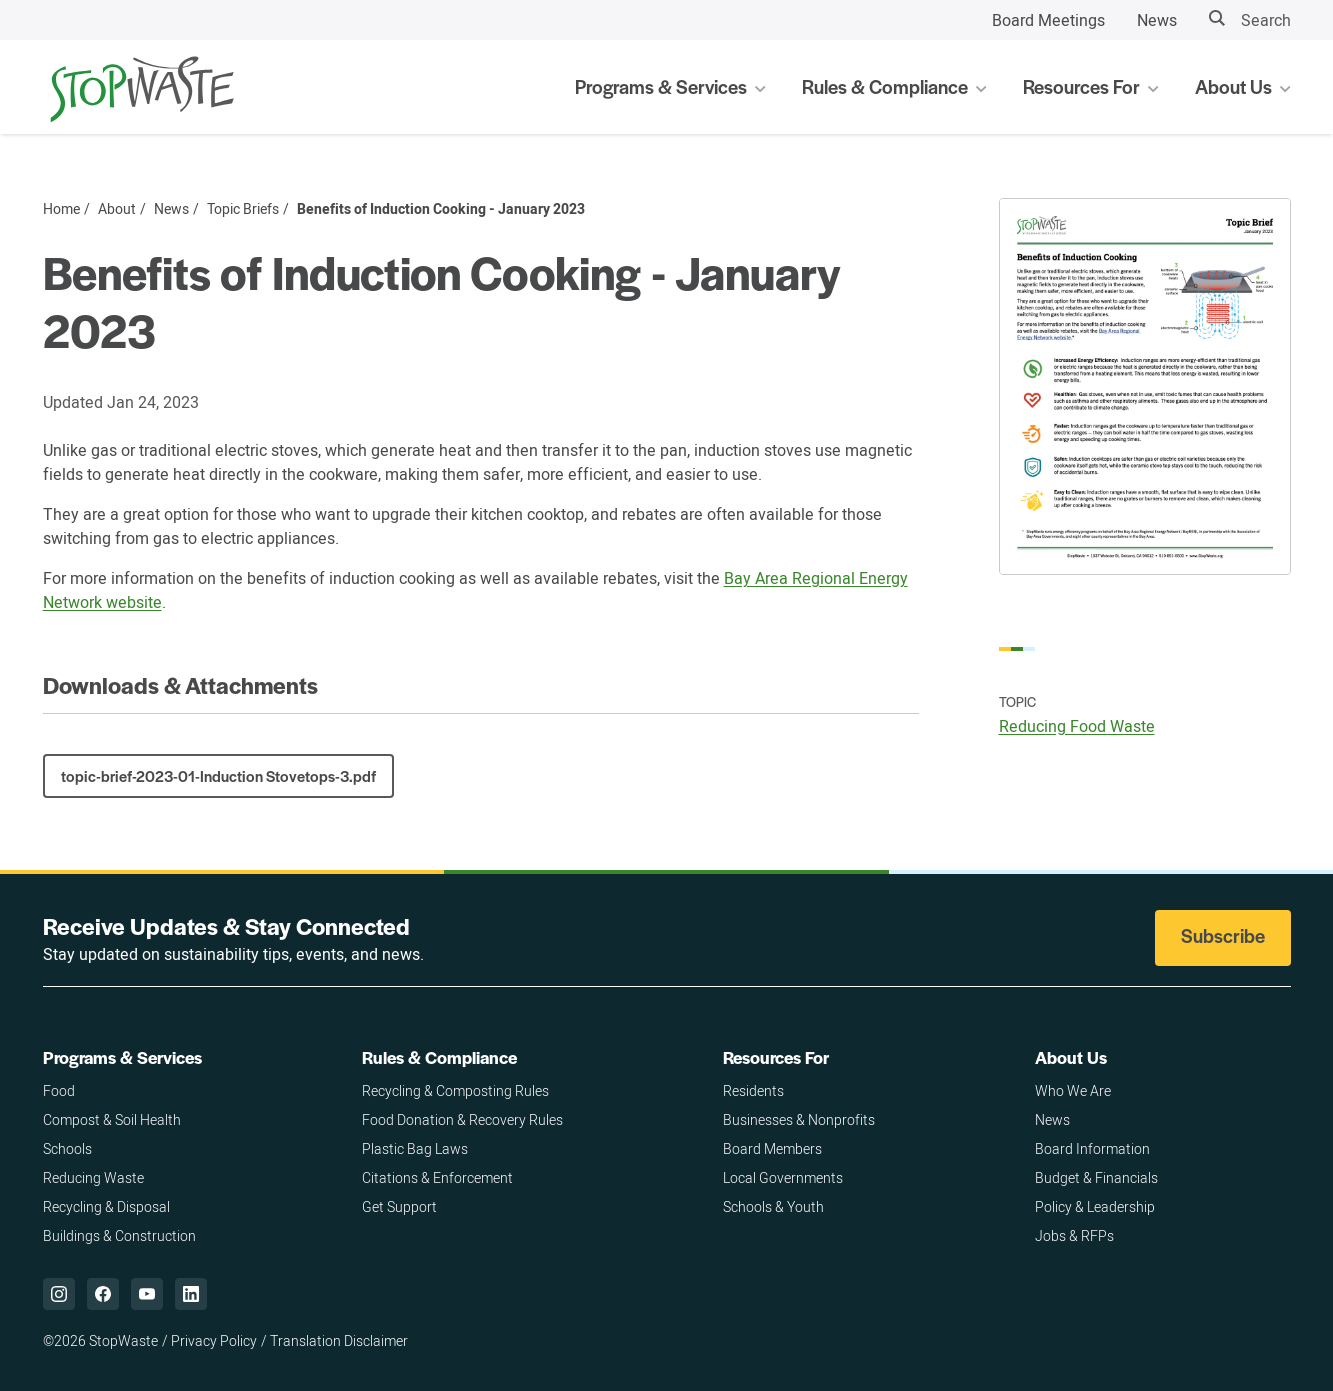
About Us (1071, 1057)
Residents (753, 1090)
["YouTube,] (147, 1294)
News (1157, 20)
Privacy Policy (214, 1340)
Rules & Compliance (439, 1057)
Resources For (776, 1057)
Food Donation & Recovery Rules (462, 1119)
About (117, 209)
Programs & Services (122, 1057)
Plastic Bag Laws (415, 1148)
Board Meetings (1048, 20)
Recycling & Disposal (106, 1206)
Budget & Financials (1096, 1177)
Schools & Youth (773, 1206)
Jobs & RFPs (1074, 1235)
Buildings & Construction (119, 1235)
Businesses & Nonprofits (799, 1119)
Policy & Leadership (1095, 1206)
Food (59, 1090)
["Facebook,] (103, 1294)
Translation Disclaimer (339, 1340)
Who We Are (1073, 1090)
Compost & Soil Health (112, 1119)
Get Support (399, 1206)
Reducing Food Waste (1077, 726)
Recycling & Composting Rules (455, 1090)
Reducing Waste (93, 1177)
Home (61, 209)
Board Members (772, 1148)
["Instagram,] (59, 1294)
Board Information (1092, 1148)
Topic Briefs (243, 209)
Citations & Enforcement (437, 1177)
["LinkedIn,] (191, 1294)
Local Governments (783, 1177)
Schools (67, 1148)
